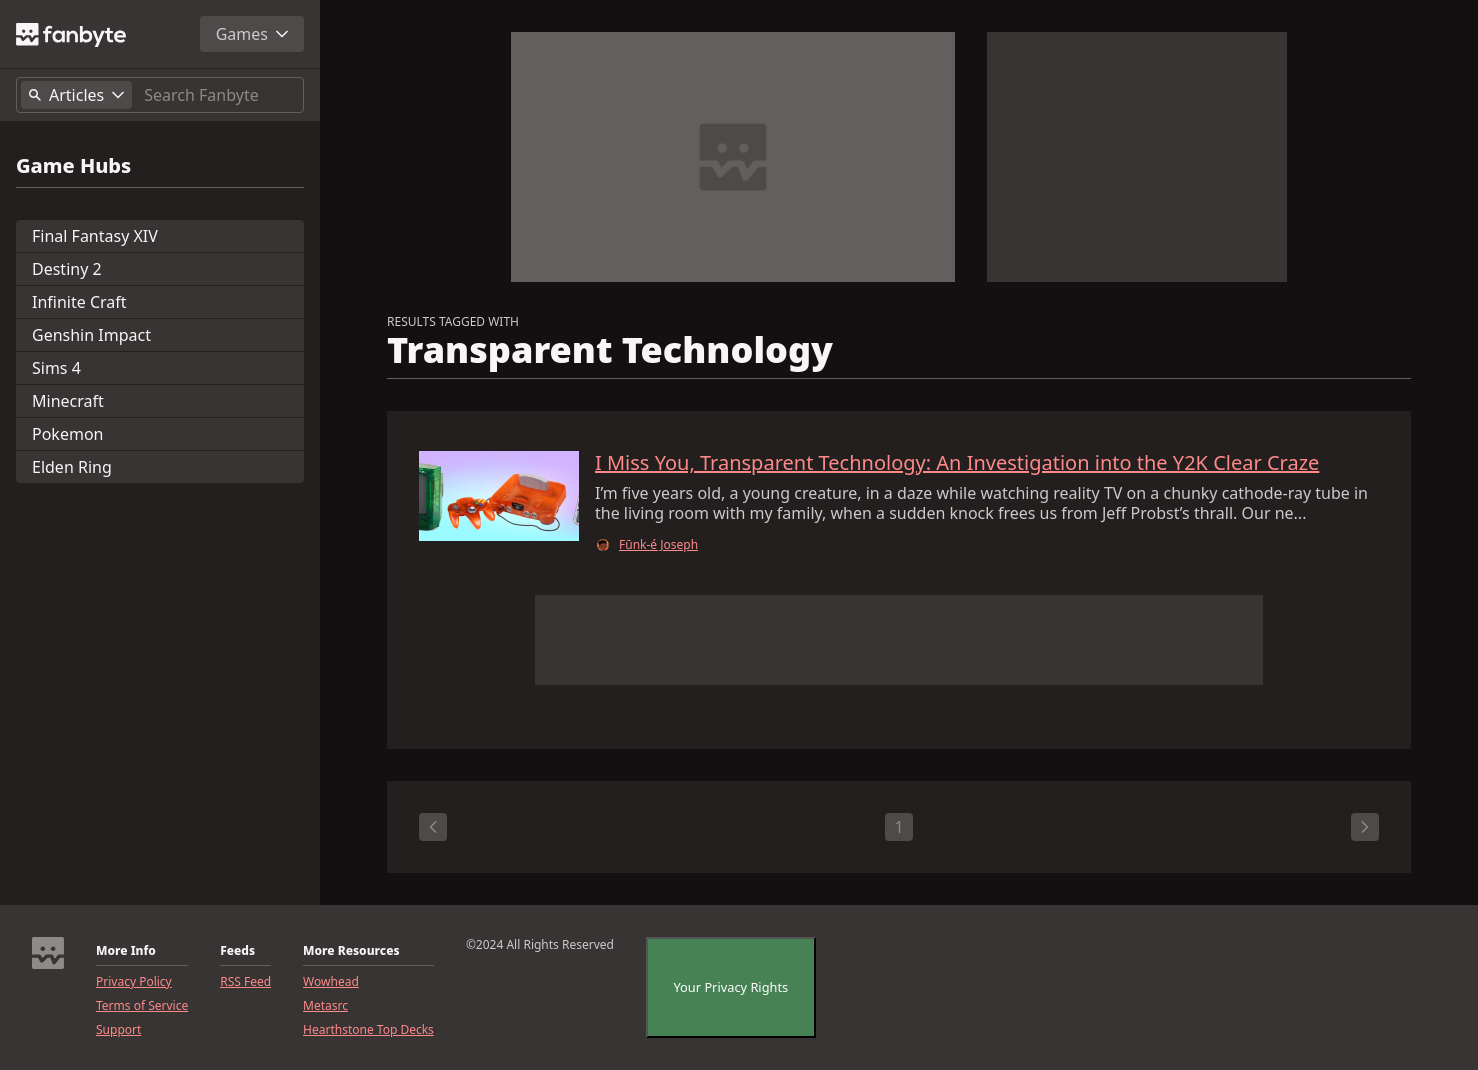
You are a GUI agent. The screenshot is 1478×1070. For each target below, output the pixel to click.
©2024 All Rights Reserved (540, 945)
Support (118, 1030)
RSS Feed (245, 982)
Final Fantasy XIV (95, 236)
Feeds (237, 951)
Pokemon (67, 434)
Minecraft (68, 401)
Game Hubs (73, 166)
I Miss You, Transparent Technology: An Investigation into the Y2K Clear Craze (957, 463)
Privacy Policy (134, 982)
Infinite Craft (79, 302)
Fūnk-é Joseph (658, 545)
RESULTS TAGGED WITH (453, 322)
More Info (126, 951)
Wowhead (331, 982)
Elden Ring (72, 467)
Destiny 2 (67, 269)
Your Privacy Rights (731, 987)
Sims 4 (56, 368)
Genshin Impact (91, 335)
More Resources (351, 951)
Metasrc (325, 1006)
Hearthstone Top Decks (368, 1030)
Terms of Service (142, 1006)
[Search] (219, 95)
